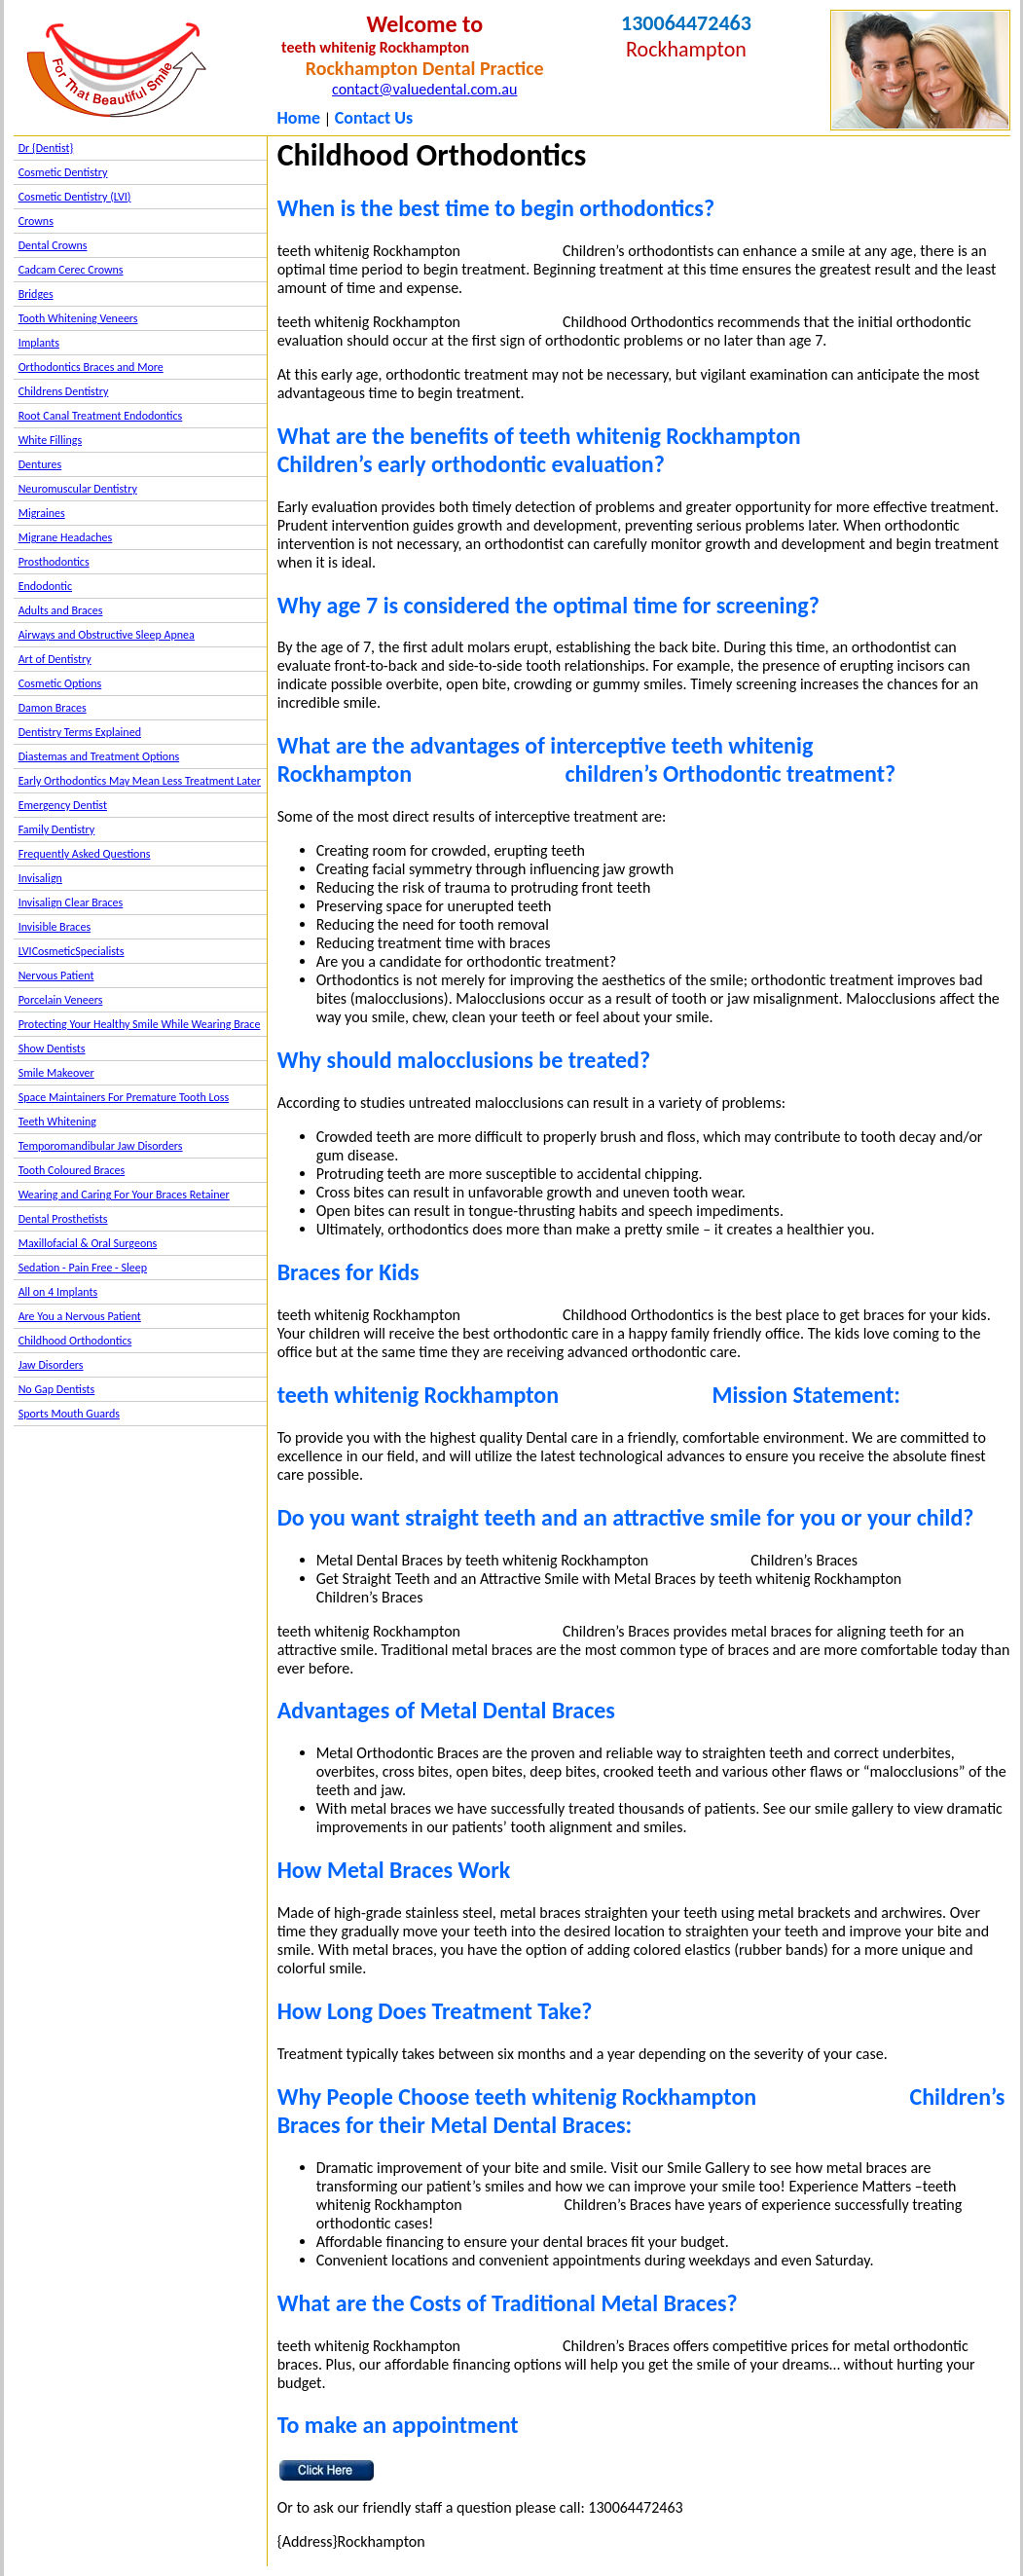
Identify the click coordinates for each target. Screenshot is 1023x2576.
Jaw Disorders (51, 1365)
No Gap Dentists (56, 1389)
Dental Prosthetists (63, 1219)
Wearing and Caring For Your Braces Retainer (124, 1194)
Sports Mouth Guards (69, 1413)
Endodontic (45, 586)
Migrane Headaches (65, 537)
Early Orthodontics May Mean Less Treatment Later (139, 781)
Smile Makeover (56, 1073)
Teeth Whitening (57, 1121)
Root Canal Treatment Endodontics (100, 416)
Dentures (40, 464)
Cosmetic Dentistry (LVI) (74, 196)
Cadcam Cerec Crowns (71, 269)
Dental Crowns (53, 245)
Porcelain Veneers (60, 1000)
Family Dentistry (56, 829)
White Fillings (50, 440)
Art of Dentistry (54, 659)
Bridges (36, 294)
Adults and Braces (60, 610)
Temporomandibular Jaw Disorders (100, 1146)
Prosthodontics (54, 562)
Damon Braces (52, 708)
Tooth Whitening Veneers (78, 318)
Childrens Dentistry (63, 391)
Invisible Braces (54, 927)
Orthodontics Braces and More (91, 367)
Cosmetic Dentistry (63, 172)
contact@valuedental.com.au (424, 89)
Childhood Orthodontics (75, 1340)
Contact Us (374, 118)
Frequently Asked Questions (84, 854)
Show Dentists (52, 1048)
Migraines (41, 513)
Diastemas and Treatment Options (99, 756)
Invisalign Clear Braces (71, 902)
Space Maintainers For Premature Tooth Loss (124, 1097)
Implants (38, 343)
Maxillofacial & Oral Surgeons (88, 1243)
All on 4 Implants (58, 1292)
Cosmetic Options (60, 683)
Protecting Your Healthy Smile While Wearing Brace (139, 1024)
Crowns (36, 221)
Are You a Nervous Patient (79, 1316)
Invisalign (40, 878)
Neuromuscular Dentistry (77, 489)
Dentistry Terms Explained (79, 732)
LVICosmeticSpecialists (71, 951)
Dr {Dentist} (46, 148)
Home (298, 118)
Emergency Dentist (62, 805)
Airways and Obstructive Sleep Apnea (106, 635)
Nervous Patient (56, 975)
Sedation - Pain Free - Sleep (82, 1267)
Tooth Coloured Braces (72, 1170)
